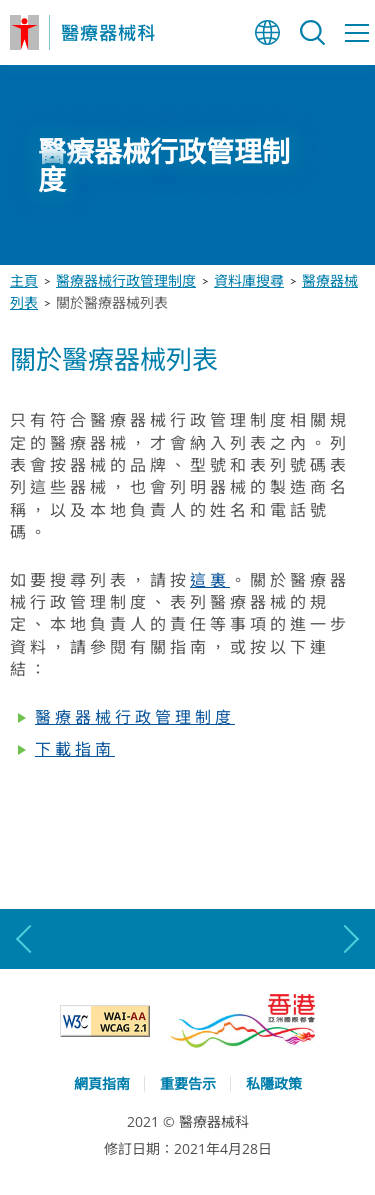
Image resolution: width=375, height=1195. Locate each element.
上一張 (25, 939)
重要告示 (188, 1083)
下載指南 (75, 749)
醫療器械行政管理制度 (126, 280)
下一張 (350, 939)
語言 (267, 32)
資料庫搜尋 (249, 280)
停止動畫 (353, 243)
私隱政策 (274, 1083)
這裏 (210, 580)
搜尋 (312, 32)
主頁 (24, 280)
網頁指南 (102, 1083)
